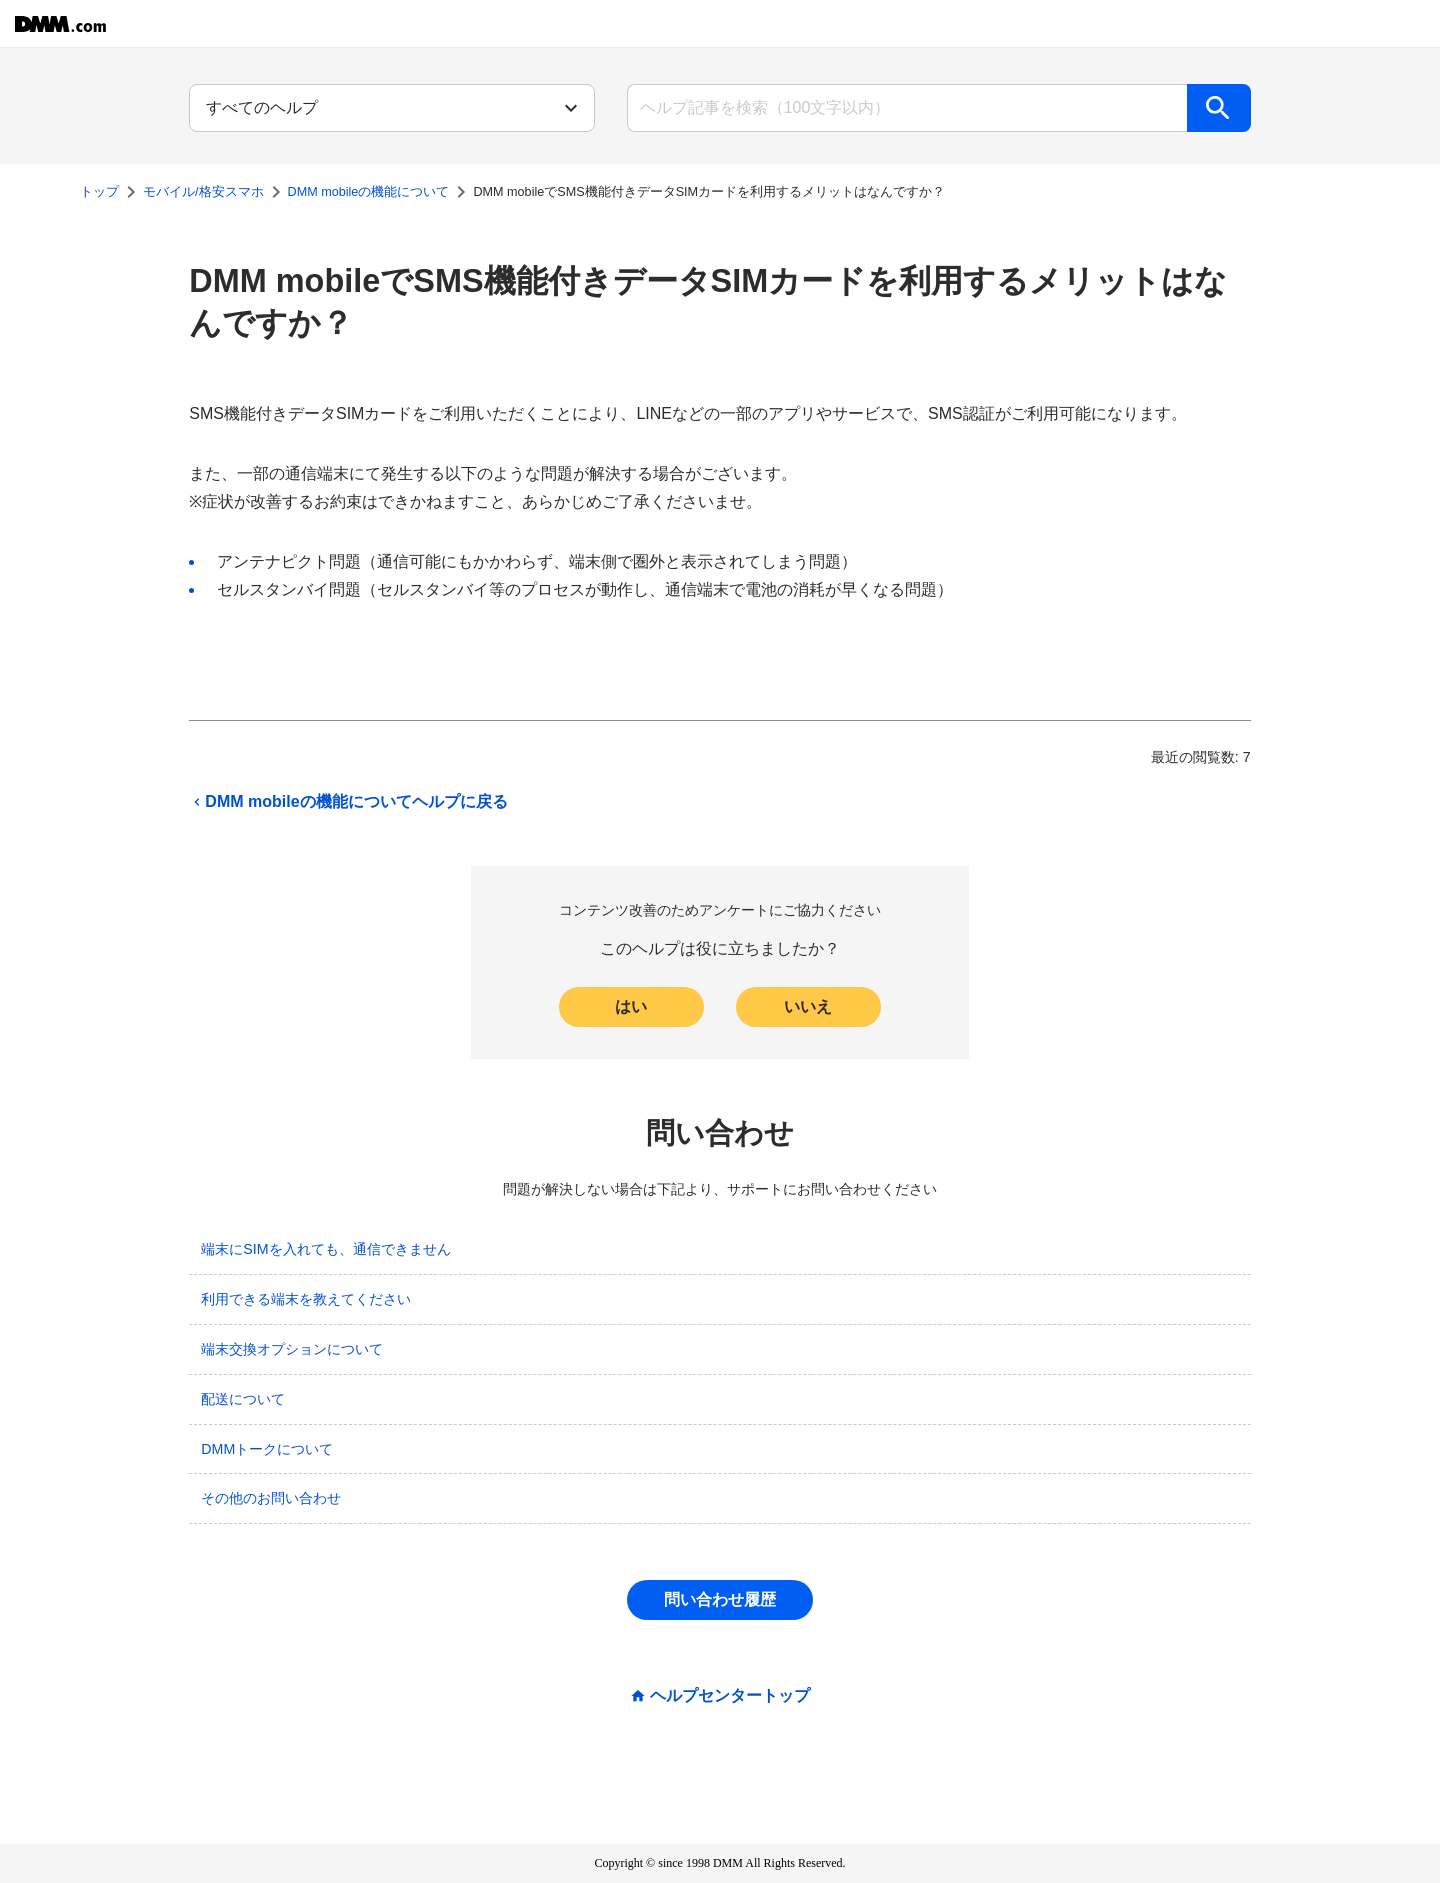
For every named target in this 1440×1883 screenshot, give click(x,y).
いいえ (808, 1006)
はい (631, 1006)
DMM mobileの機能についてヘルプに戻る (348, 802)
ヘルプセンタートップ (730, 1696)
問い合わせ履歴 (720, 1599)
